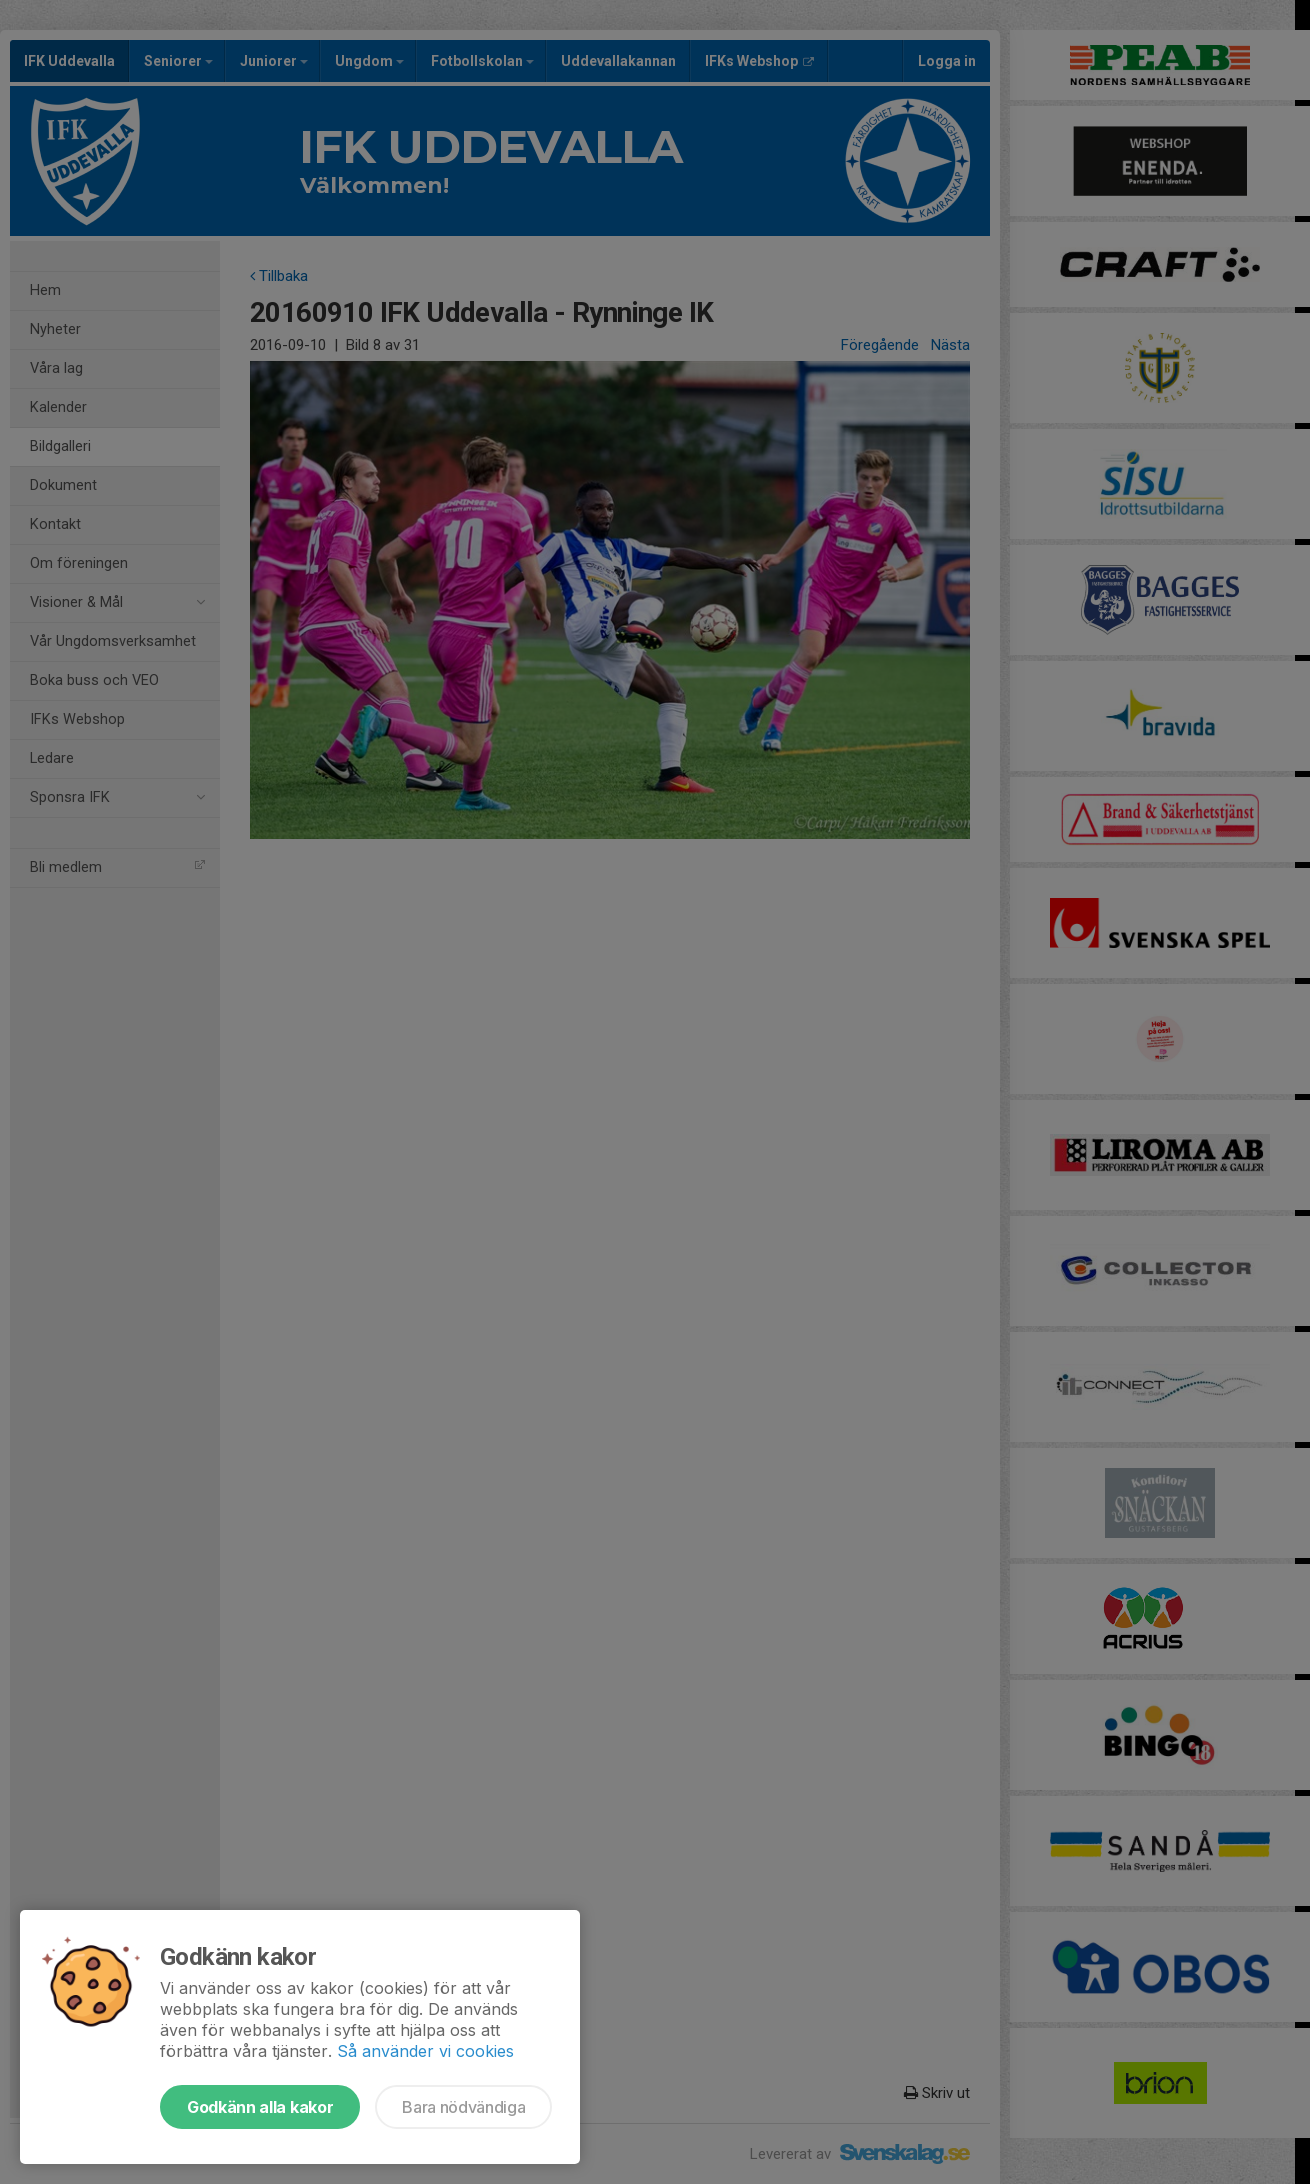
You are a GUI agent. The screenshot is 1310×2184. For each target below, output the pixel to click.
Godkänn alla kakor (260, 2107)
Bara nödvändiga (463, 2107)
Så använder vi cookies (425, 2051)
